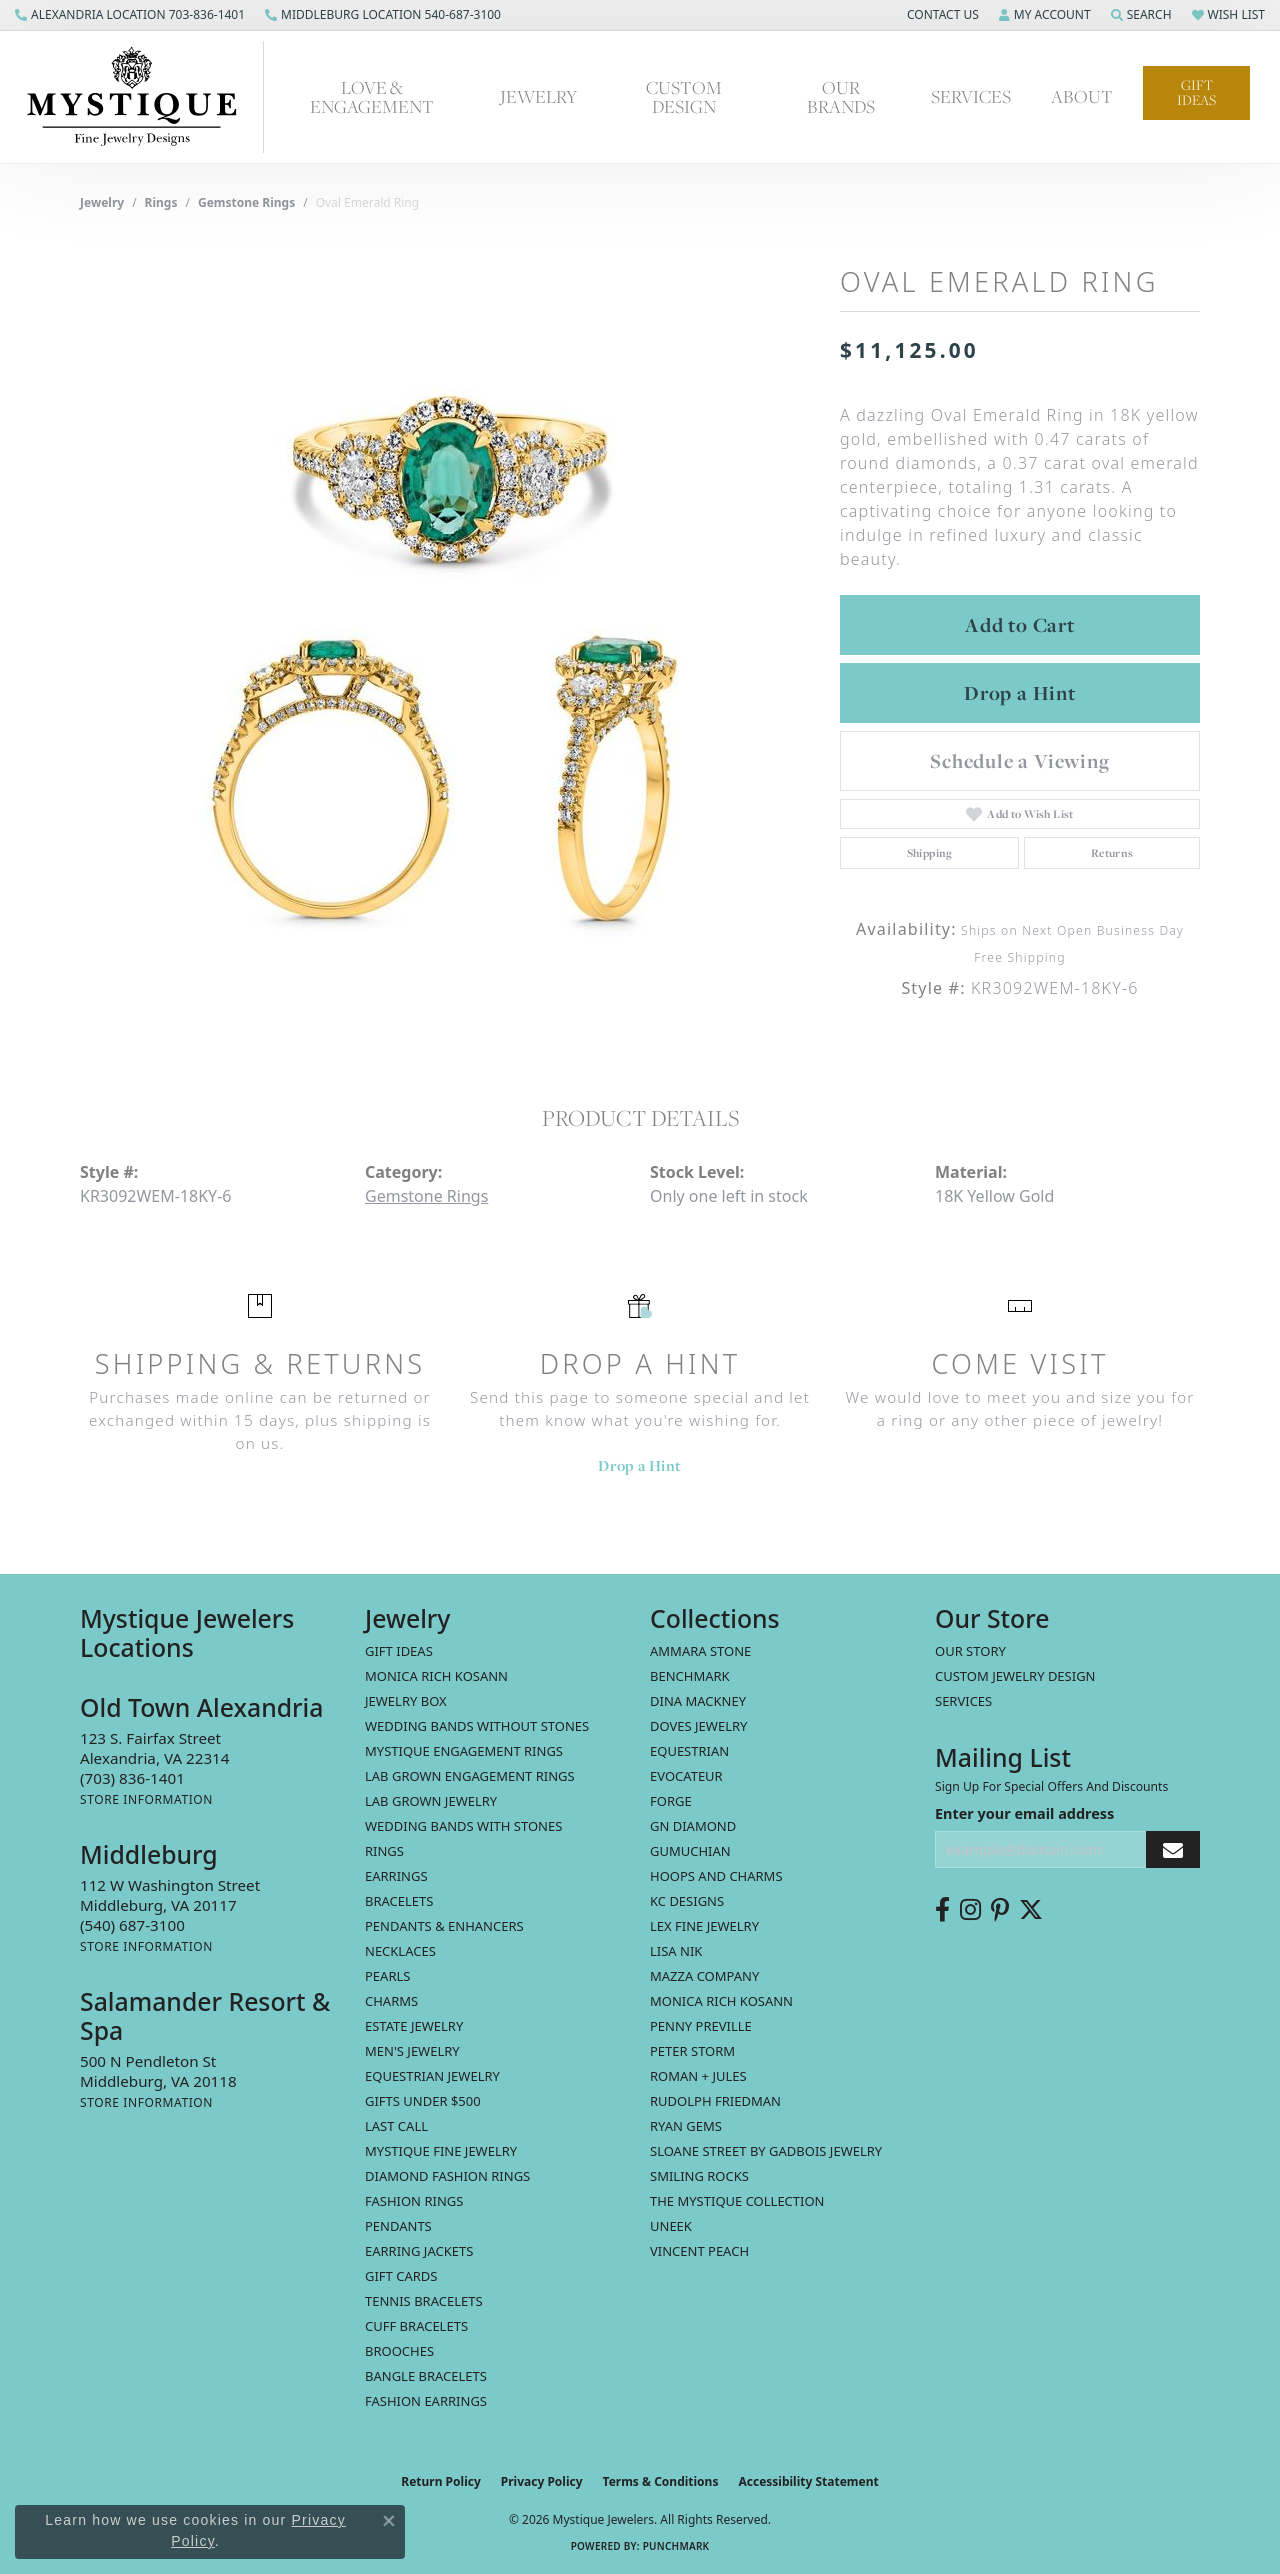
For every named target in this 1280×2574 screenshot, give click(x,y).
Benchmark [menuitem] (690, 1676)
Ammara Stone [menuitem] (700, 1651)
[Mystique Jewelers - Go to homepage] (142, 97)
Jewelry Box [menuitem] (406, 1701)
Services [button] (971, 96)
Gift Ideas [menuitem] (399, 1651)
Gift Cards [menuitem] (401, 2276)
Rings (161, 202)
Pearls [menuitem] (387, 1976)
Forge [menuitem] (671, 1801)
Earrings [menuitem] (396, 1876)
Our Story (970, 1651)
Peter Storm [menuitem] (692, 2051)
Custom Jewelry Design (1015, 1676)
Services (963, 1701)
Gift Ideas (1196, 92)
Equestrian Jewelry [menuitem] (432, 2076)
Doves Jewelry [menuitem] (698, 1726)
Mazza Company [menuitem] (704, 1976)
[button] (941, 15)
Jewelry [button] (538, 96)
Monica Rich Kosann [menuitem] (721, 2001)
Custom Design (684, 97)
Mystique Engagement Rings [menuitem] (464, 1751)
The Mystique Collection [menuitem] (737, 2201)
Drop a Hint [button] (1020, 693)
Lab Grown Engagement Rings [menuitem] (470, 1776)
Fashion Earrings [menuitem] (426, 2401)
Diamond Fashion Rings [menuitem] (447, 2176)
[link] (130, 15)
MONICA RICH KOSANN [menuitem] (436, 1676)
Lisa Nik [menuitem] (676, 1951)
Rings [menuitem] (384, 1851)
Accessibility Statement (808, 2481)
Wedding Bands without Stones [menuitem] (477, 1726)
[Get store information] (146, 1799)
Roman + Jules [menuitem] (698, 2076)
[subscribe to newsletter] (1173, 1849)
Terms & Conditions (661, 2481)
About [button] (1082, 96)
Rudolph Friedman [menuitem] (715, 2101)
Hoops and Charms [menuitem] (716, 1876)
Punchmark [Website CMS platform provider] (676, 2546)
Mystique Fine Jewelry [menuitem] (441, 2151)
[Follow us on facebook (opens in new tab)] (942, 1910)
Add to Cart (1020, 625)
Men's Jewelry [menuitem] (412, 2051)
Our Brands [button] (841, 97)
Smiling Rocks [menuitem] (699, 2176)
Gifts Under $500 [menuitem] (423, 2101)
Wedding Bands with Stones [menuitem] (463, 1826)
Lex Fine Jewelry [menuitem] (704, 1926)
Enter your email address (1024, 1813)
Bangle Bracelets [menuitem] (426, 2376)
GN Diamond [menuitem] (693, 1826)
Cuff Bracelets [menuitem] (416, 2326)
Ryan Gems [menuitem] (686, 2126)
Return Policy (441, 2481)
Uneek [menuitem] (671, 2226)
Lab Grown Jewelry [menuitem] (431, 1801)
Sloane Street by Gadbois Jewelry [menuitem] (766, 2151)
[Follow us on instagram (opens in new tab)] (970, 1910)
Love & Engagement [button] (372, 97)
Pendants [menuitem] (398, 2226)
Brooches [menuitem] (399, 2351)
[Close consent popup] (389, 2521)
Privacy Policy (542, 2481)
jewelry (102, 202)
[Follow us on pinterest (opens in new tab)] (1000, 1910)
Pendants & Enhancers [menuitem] (444, 1926)
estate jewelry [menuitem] (414, 2026)
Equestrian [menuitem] (689, 1751)
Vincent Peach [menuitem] (699, 2251)
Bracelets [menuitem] (399, 1901)
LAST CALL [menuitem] (396, 2126)
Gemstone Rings (246, 202)
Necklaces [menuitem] (400, 1951)
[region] (450, 641)
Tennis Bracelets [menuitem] (424, 2301)
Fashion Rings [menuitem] (414, 2201)
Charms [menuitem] (391, 2001)
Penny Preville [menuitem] (701, 2026)
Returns (1112, 853)
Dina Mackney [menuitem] (698, 1701)
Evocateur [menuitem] (686, 1776)
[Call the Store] (132, 1778)
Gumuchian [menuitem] (690, 1851)
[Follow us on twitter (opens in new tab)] (1031, 1910)
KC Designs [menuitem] (687, 1901)
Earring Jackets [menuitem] (419, 2251)
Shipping (930, 853)
